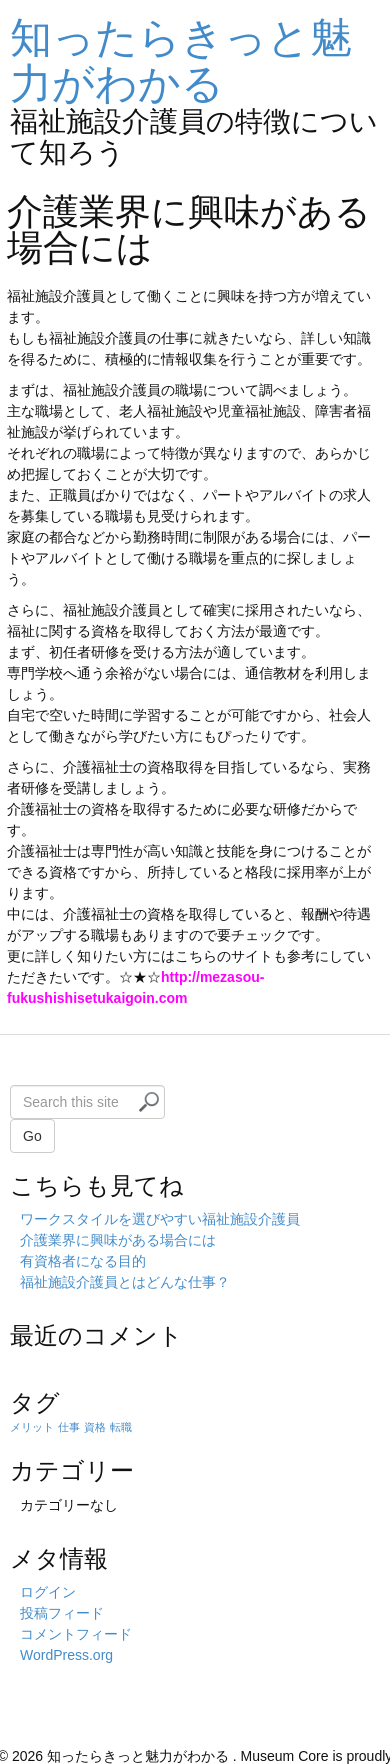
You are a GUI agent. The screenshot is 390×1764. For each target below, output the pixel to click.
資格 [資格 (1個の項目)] (95, 1427)
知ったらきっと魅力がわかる (181, 60)
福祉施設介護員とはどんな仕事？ (125, 1282)
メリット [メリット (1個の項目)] (32, 1427)
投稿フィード (62, 1613)
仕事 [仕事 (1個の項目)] (69, 1427)
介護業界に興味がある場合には (118, 1240)
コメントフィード (76, 1634)
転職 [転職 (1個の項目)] (121, 1427)
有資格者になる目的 (83, 1261)
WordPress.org (66, 1655)
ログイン (48, 1592)
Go (32, 1136)
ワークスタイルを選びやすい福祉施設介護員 (160, 1219)
